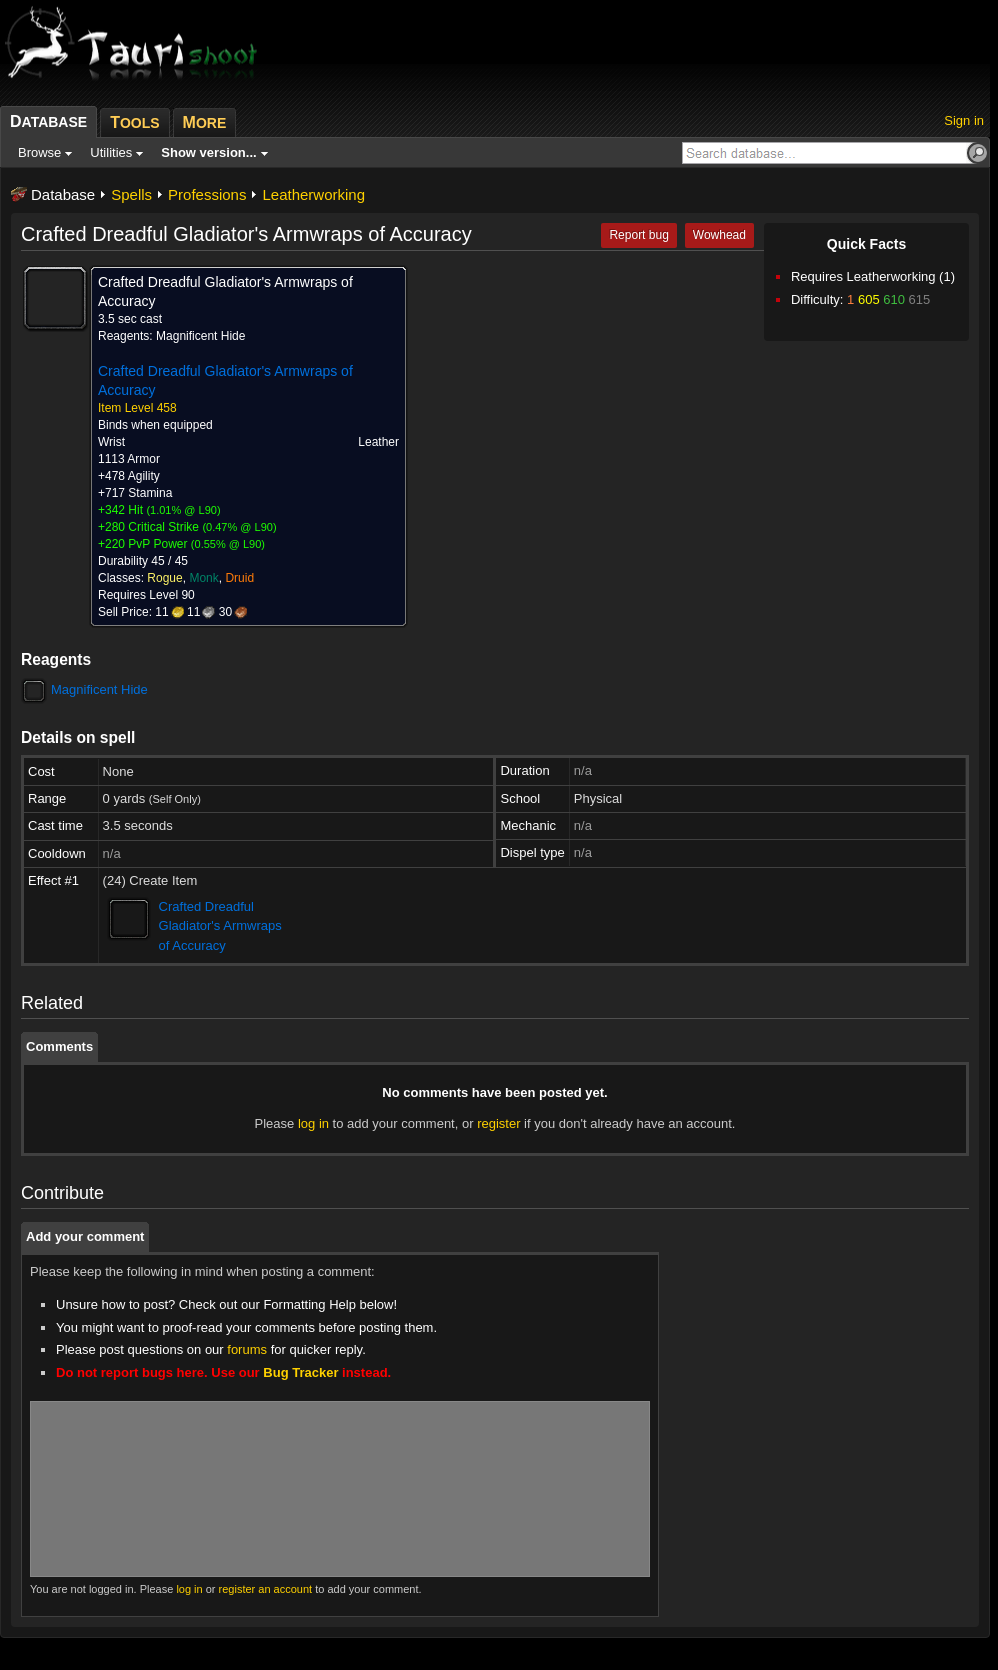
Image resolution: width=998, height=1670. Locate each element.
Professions (207, 194)
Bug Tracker (300, 1372)
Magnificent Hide (99, 689)
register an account (266, 1589)
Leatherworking (313, 194)
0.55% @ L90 (228, 544)
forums (247, 1349)
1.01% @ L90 (183, 510)
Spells (131, 194)
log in (313, 1123)
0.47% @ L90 (239, 527)
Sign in (964, 120)
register (498, 1123)
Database (63, 194)
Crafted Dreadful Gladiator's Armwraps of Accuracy (220, 926)
